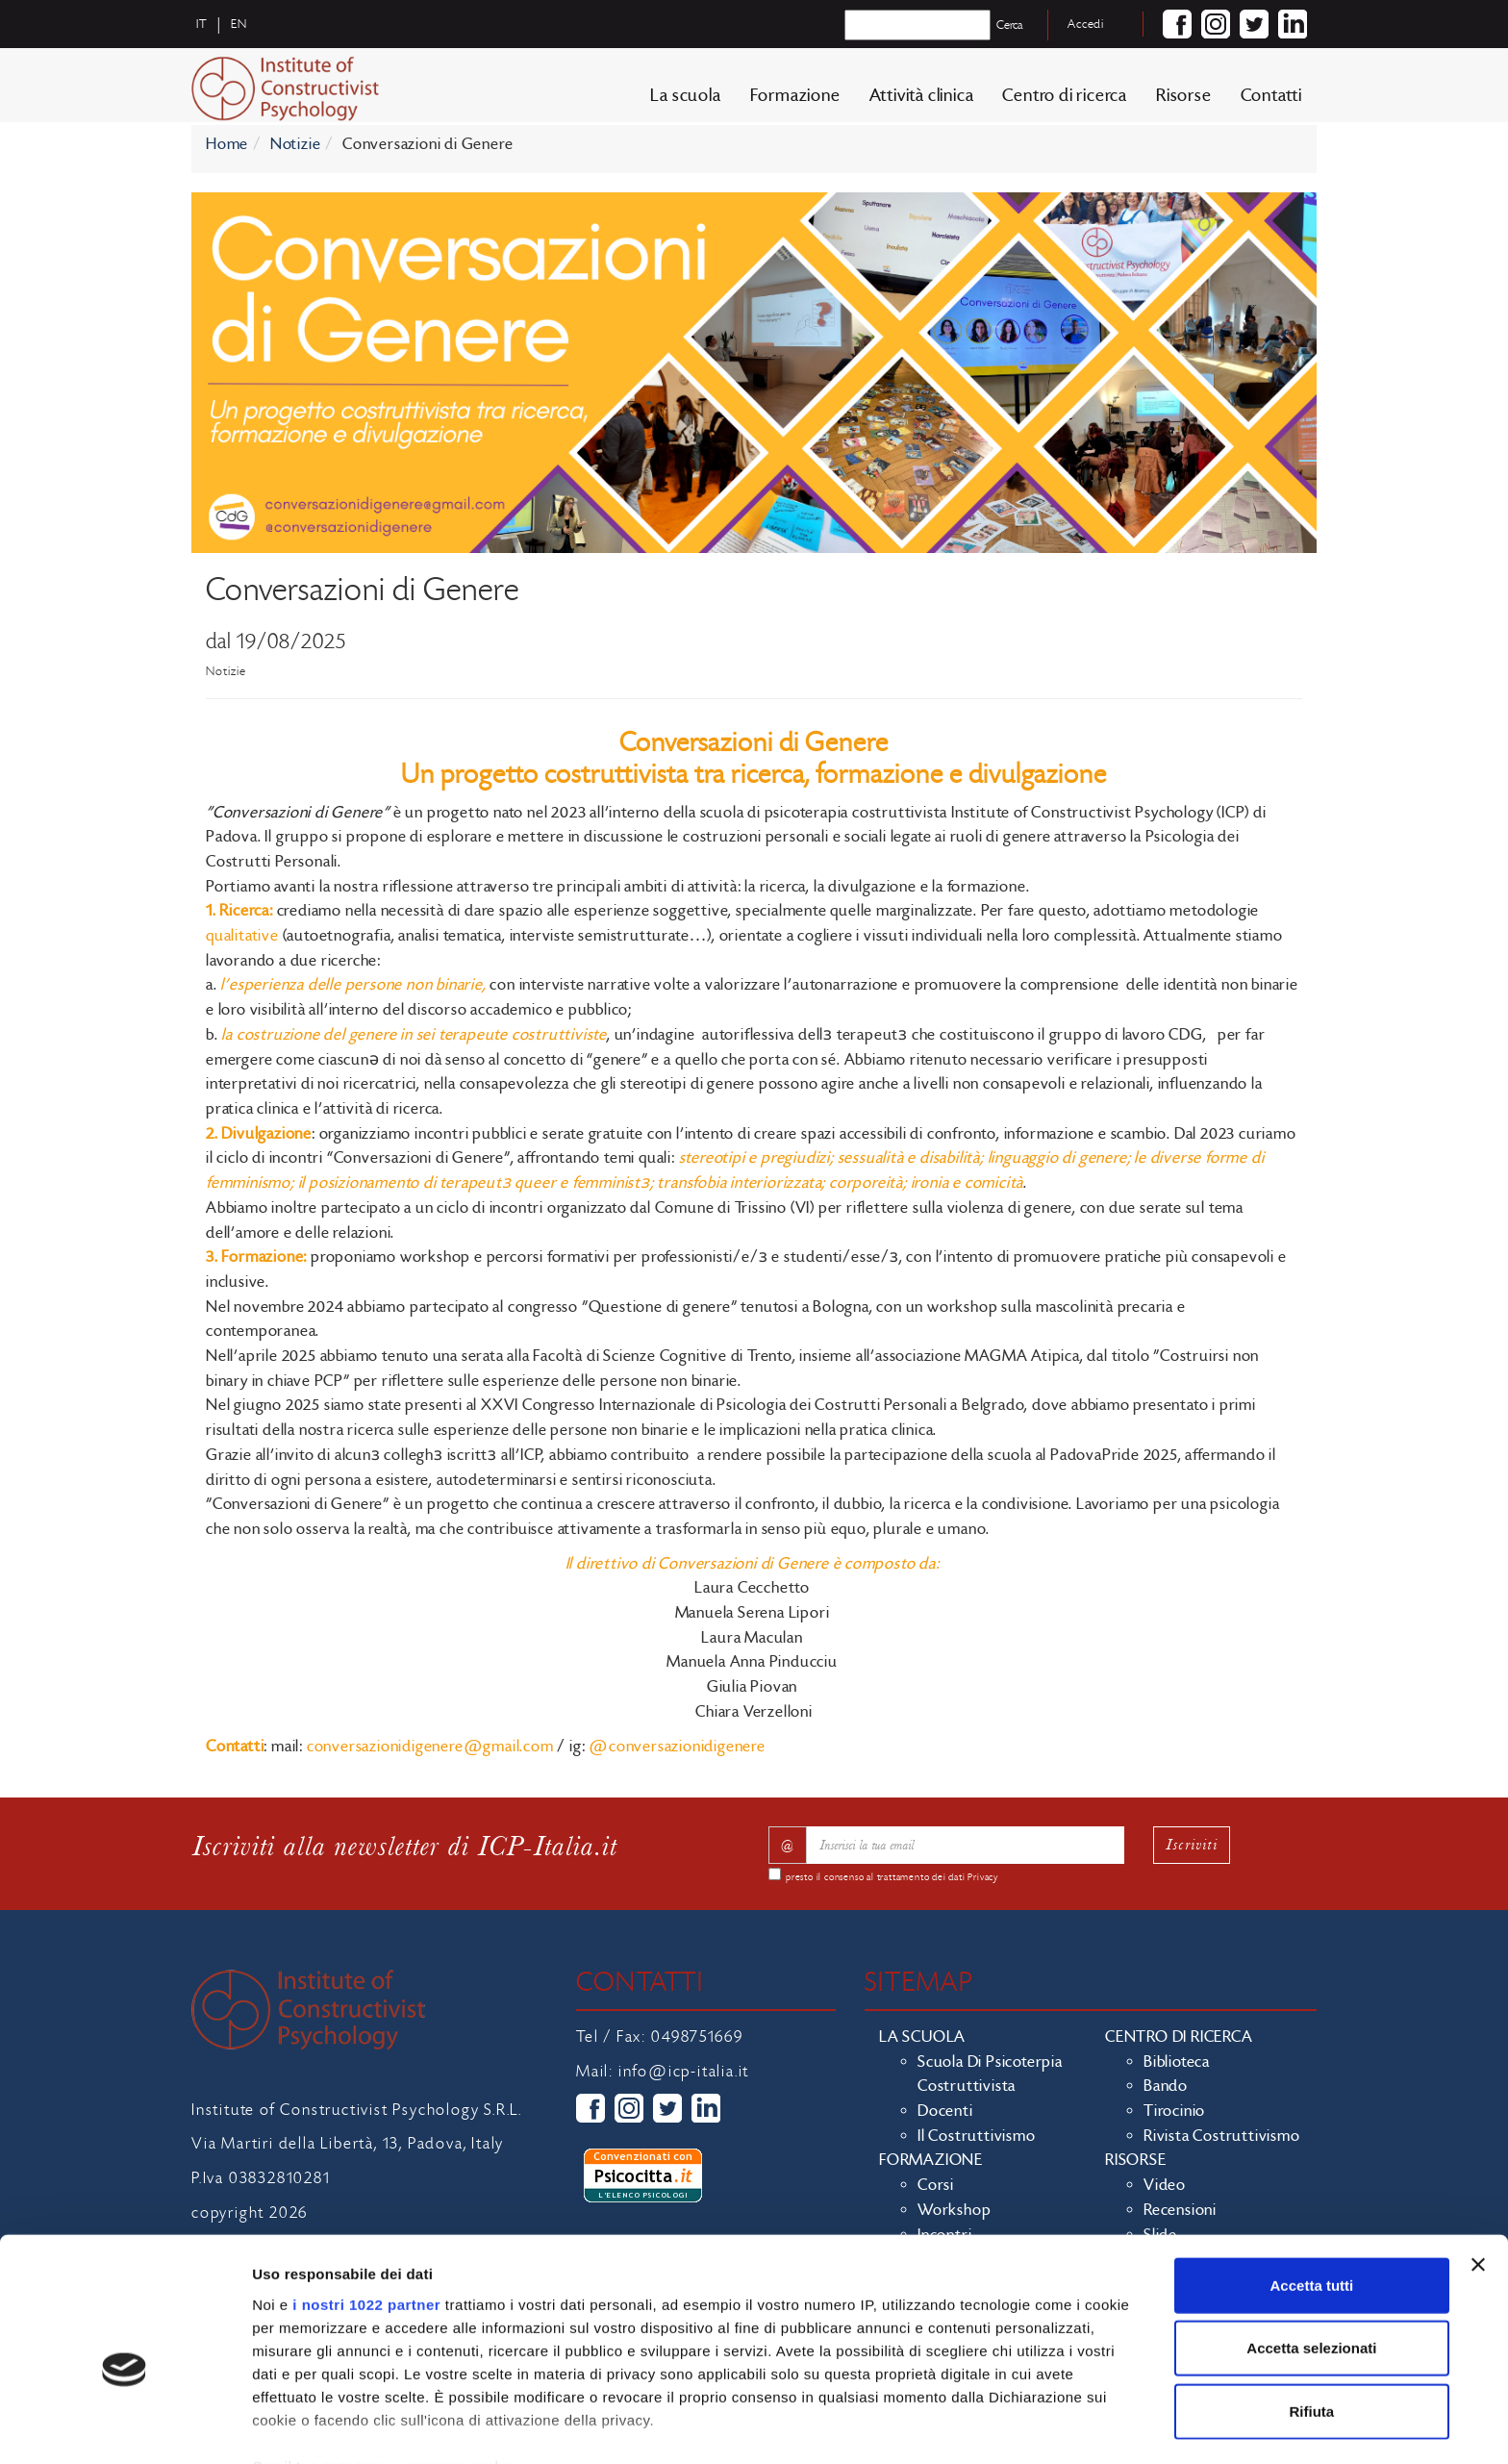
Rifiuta (1312, 2311)
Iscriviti (1192, 1844)
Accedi (1086, 24)
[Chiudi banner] (1478, 2165)
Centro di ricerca (1064, 100)
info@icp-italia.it (683, 2071)
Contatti (1271, 100)
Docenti (945, 2111)
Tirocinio (1174, 2111)
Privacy (983, 1877)
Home (227, 144)
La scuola (685, 100)
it (202, 24)
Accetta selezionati (1311, 2248)
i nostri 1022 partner (366, 2205)
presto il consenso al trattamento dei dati (892, 1877)
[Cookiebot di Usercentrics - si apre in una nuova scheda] (124, 2426)
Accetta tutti (1312, 2185)
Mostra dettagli (1012, 2426)
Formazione (795, 100)
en (239, 24)
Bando (1166, 2086)
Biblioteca (1177, 2062)
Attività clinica (921, 100)
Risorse (1184, 100)
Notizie (295, 144)
